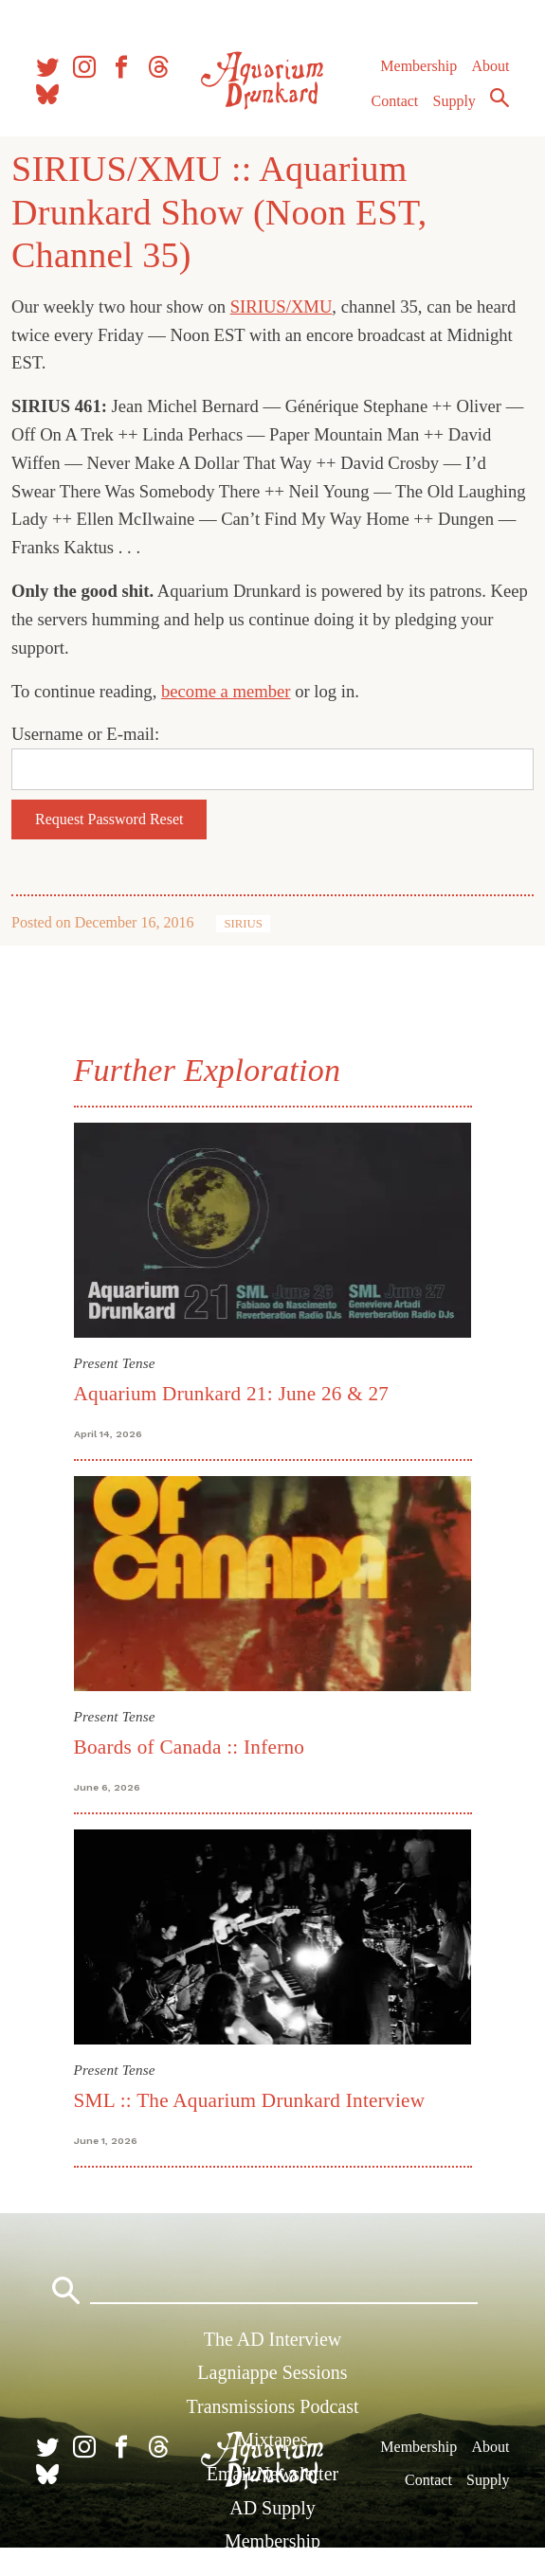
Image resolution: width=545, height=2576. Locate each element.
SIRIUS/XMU (281, 306)
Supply (454, 101)
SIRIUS (243, 923)
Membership (418, 66)
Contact (395, 101)
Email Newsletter (272, 2473)
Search (499, 97)
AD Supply (272, 2507)
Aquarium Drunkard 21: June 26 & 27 (232, 1393)
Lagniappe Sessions (272, 2372)
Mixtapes (272, 2439)
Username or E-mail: (85, 734)
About (490, 66)
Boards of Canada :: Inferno (189, 1747)
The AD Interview (273, 2339)
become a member (226, 691)
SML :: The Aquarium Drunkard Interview (250, 2100)
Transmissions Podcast (272, 2406)
